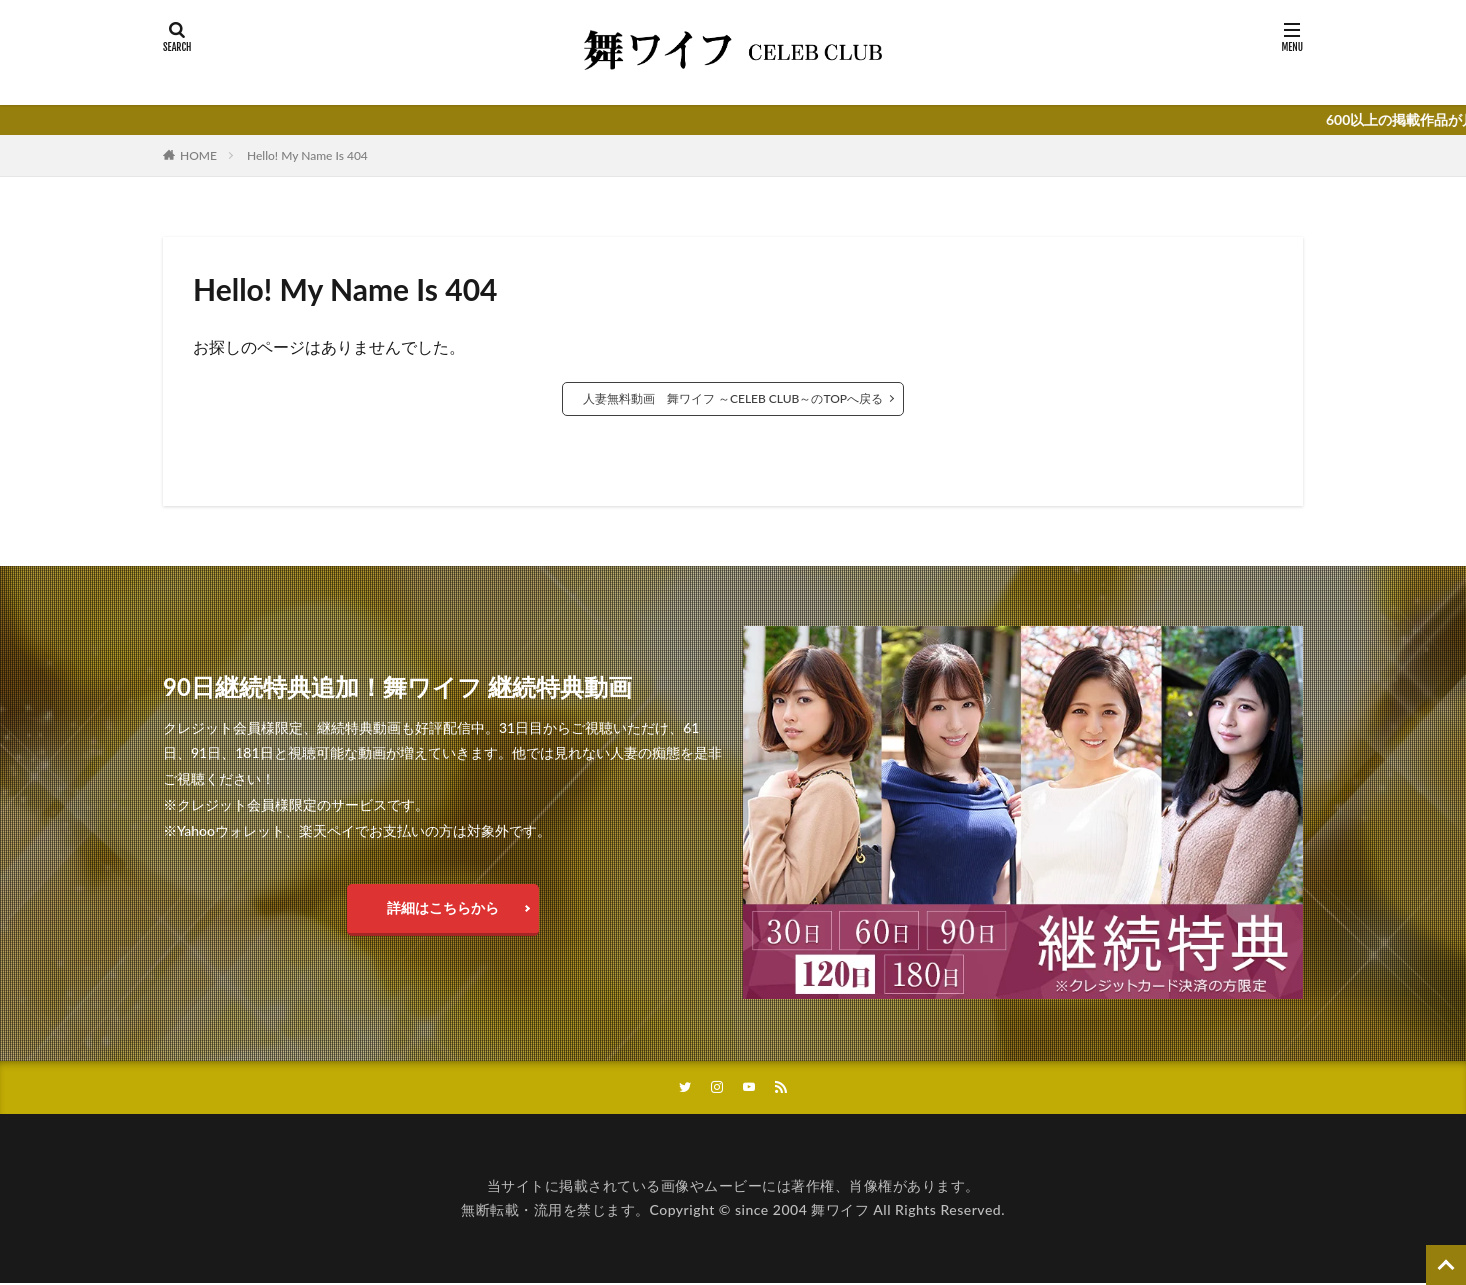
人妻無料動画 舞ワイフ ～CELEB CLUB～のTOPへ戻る (733, 398)
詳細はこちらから (443, 907)
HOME (198, 155)
